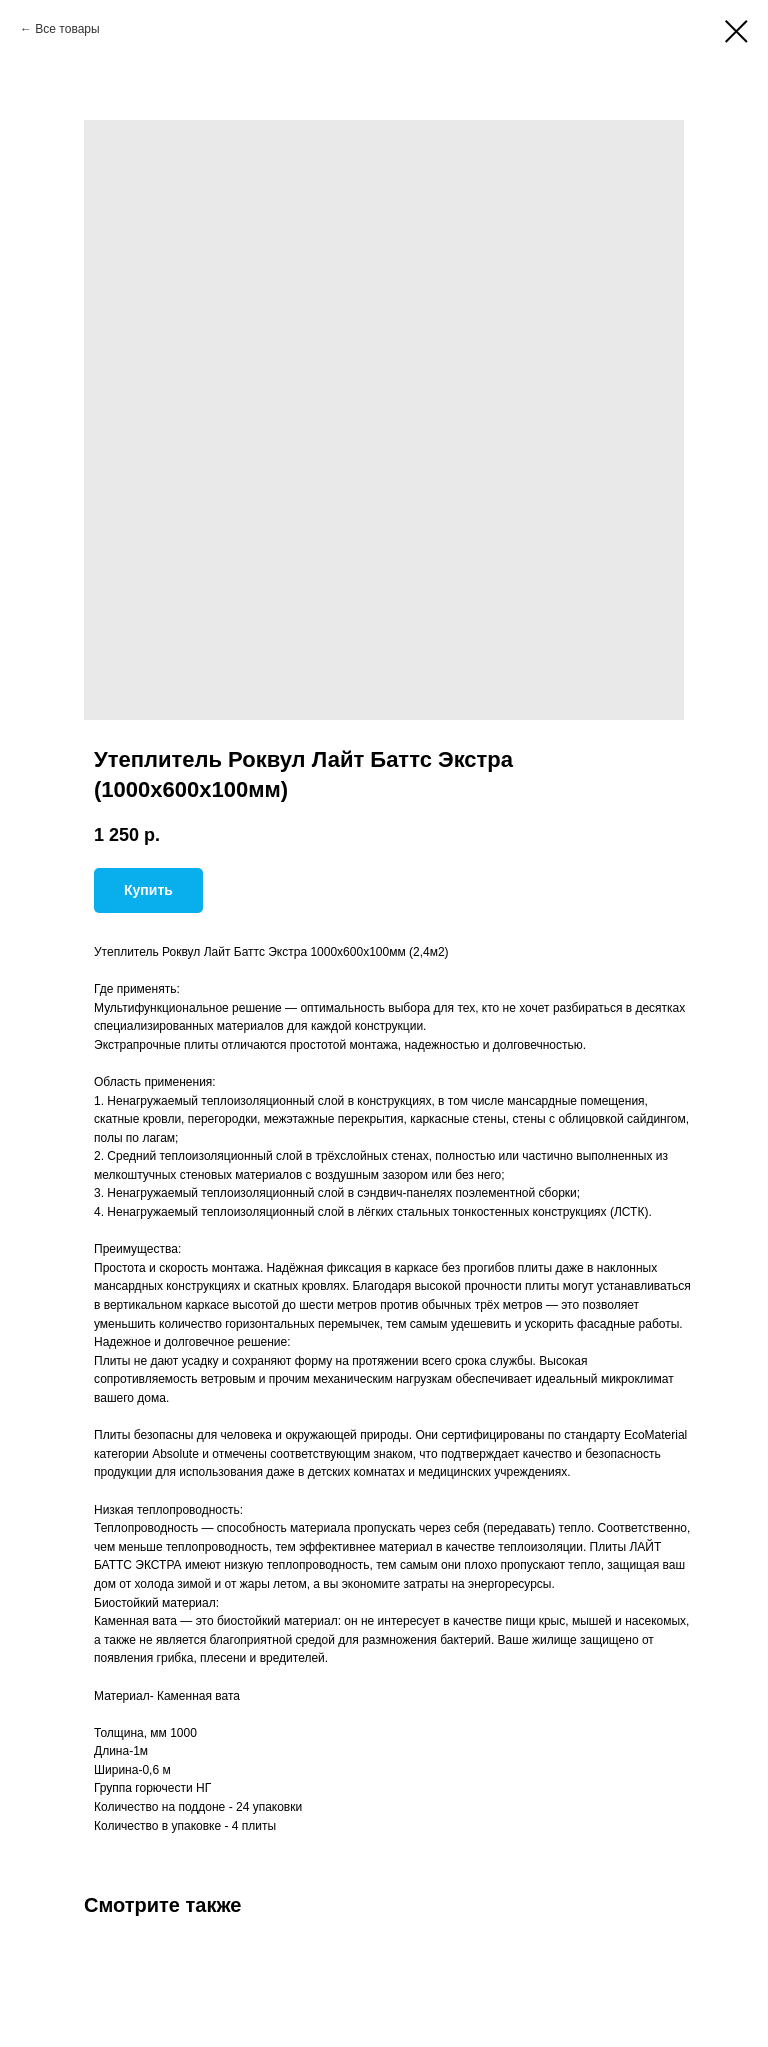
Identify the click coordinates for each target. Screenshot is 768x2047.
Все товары (67, 29)
